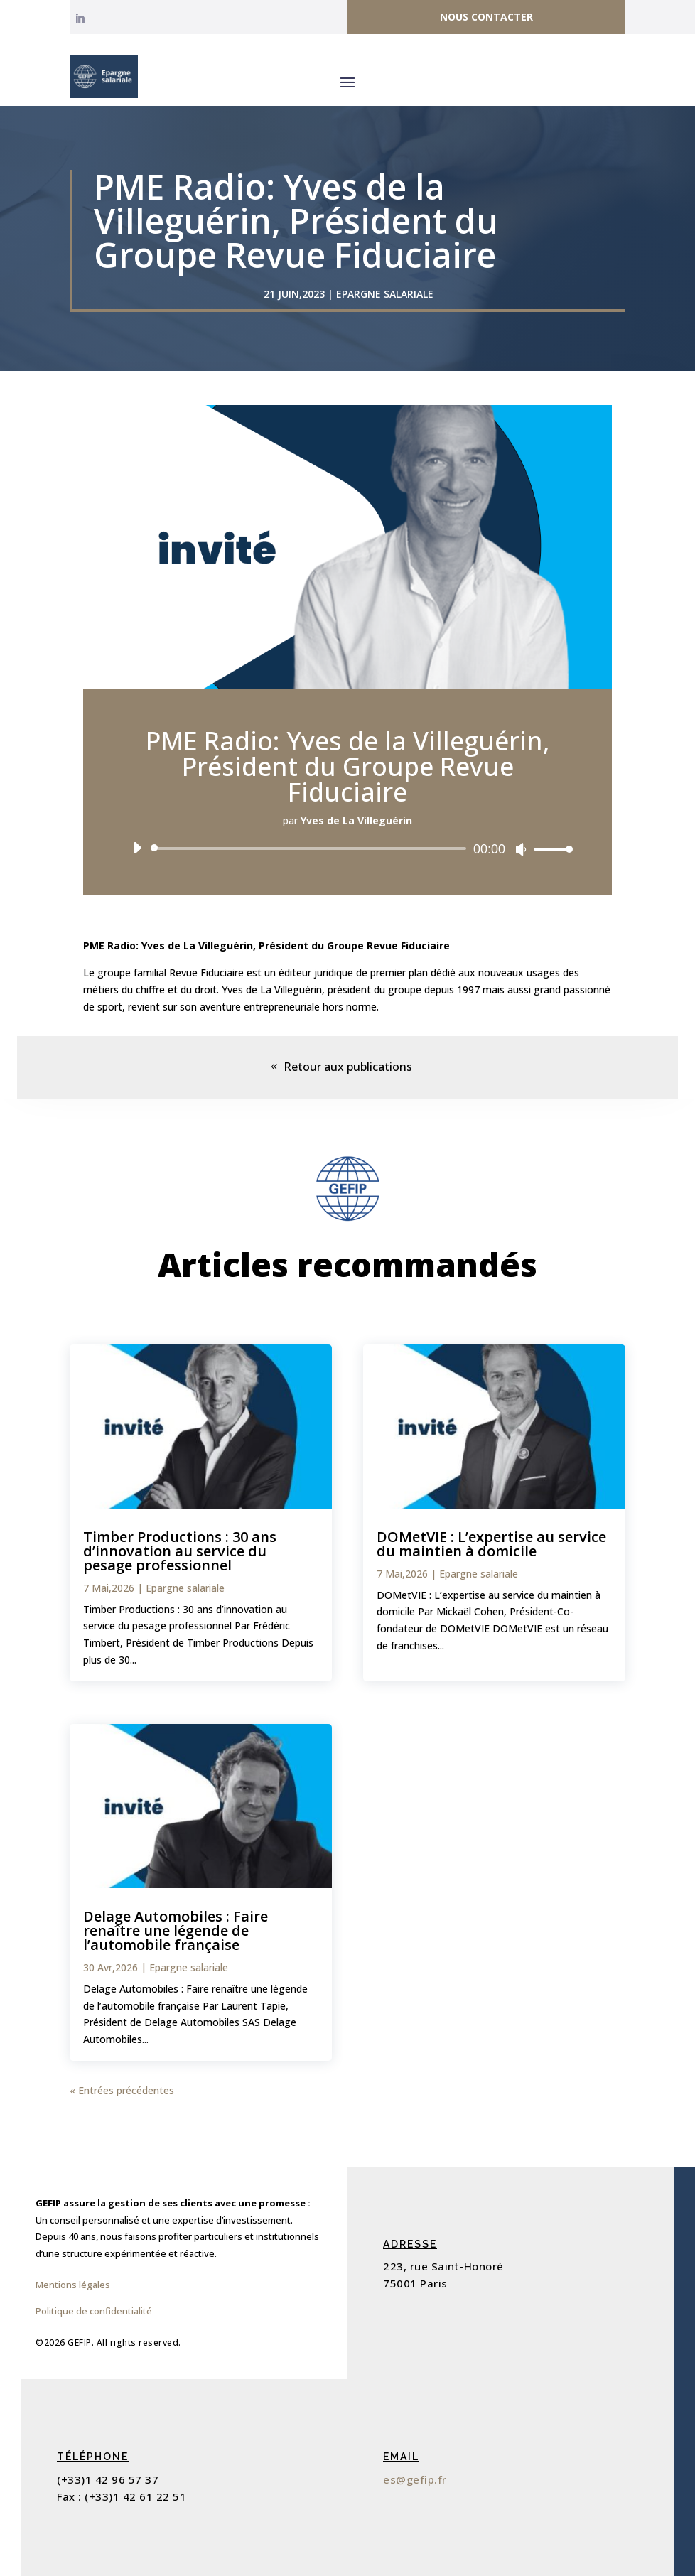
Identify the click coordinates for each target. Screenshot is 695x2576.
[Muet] (520, 849)
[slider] (311, 848)
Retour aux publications (348, 1066)
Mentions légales (73, 2284)
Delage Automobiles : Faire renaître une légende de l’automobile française (175, 1930)
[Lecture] (137, 847)
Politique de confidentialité (94, 2311)
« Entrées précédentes (122, 2090)
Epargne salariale (384, 294)
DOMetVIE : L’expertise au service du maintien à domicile (491, 1544)
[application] (347, 848)
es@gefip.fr (415, 2479)
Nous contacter (486, 16)
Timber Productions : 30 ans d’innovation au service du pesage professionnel (179, 1551)
